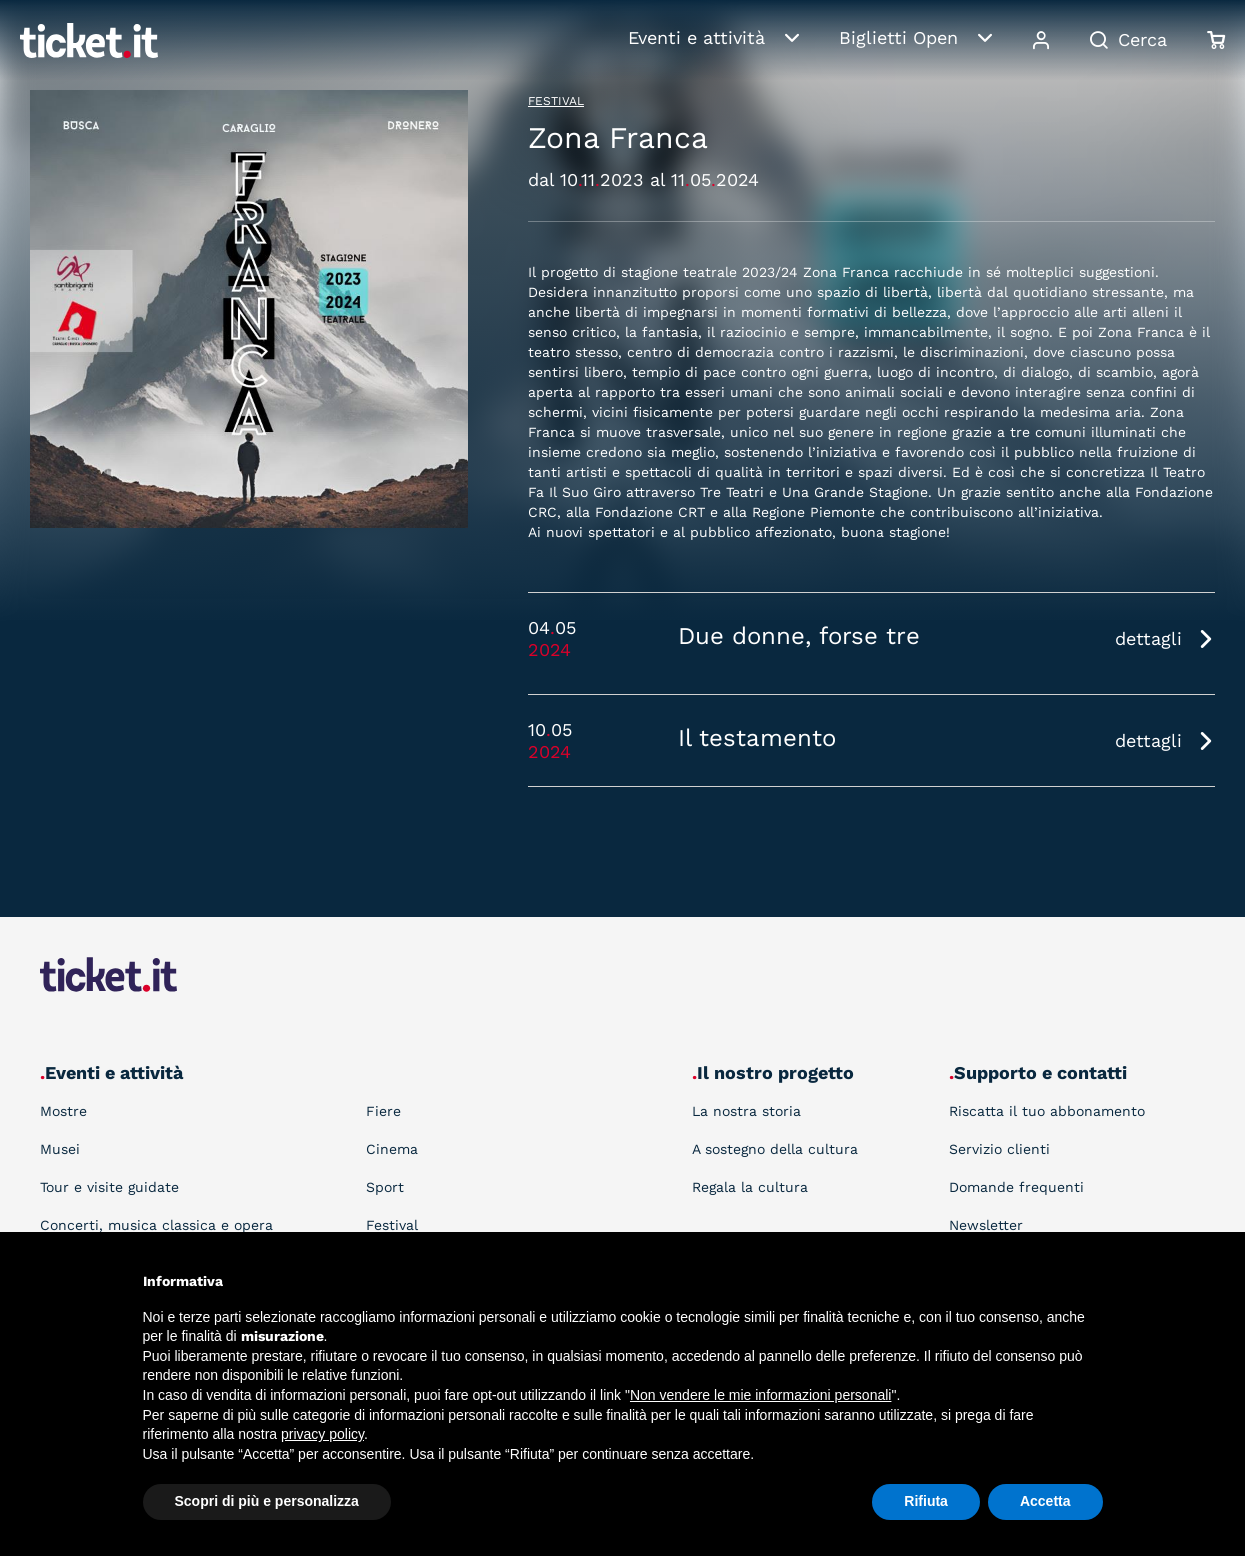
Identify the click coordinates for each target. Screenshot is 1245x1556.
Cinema (392, 1149)
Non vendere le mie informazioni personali (760, 1395)
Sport (385, 1187)
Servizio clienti (999, 1149)
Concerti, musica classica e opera (156, 1225)
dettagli (1148, 638)
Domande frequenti (1016, 1187)
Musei (60, 1149)
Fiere (383, 1111)
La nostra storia (746, 1111)
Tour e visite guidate (109, 1187)
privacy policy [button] (322, 1434)
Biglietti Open (898, 37)
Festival (556, 101)
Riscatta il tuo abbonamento (1047, 1111)
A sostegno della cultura (775, 1149)
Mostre (63, 1111)
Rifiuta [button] (926, 1501)
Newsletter (986, 1225)
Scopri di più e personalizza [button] (267, 1501)
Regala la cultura (750, 1187)
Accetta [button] (1045, 1501)
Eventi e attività (696, 37)
